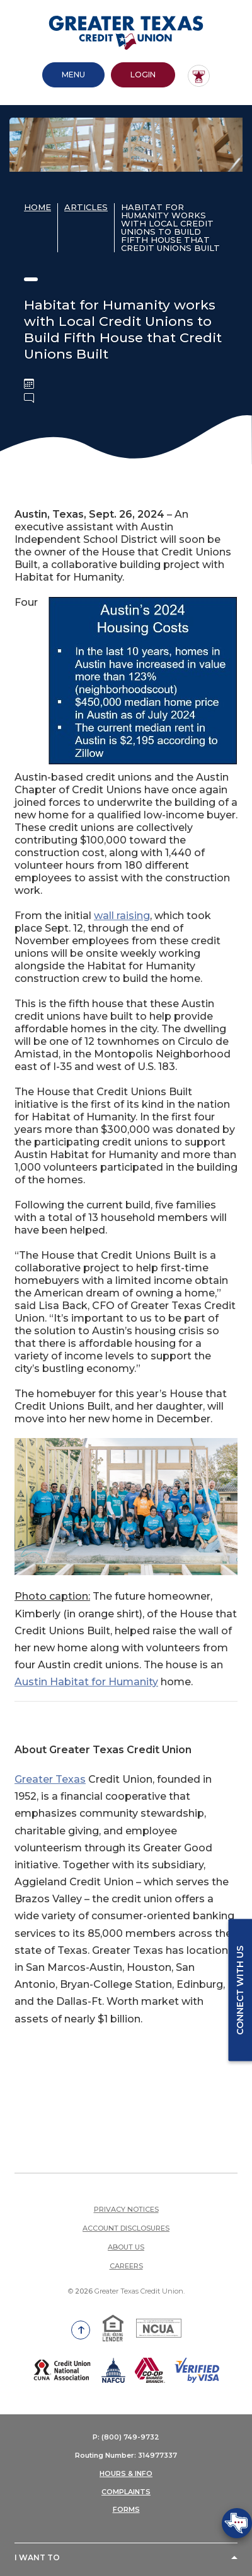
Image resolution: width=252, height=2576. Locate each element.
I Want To (37, 2555)
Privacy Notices (126, 2207)
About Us (126, 2245)
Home (37, 205)
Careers (126, 2264)
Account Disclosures (126, 2226)
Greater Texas (50, 1777)
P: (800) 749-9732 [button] (126, 2435)
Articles (86, 205)
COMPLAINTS (126, 2489)
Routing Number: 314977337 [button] (126, 2453)
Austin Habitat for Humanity (86, 1680)
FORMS (126, 2507)
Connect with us (240, 1989)
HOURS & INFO (126, 2471)
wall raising (122, 914)
